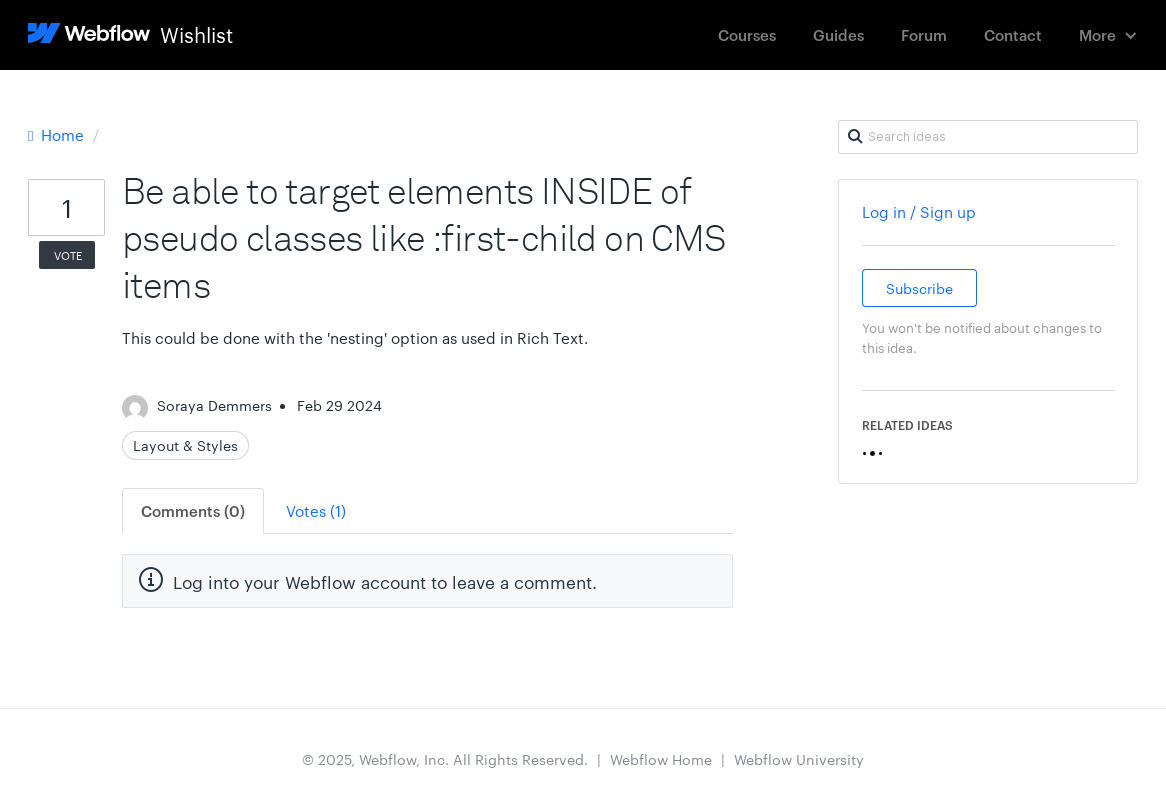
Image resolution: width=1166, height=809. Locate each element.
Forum (924, 34)
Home (58, 134)
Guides (838, 34)
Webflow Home (661, 759)
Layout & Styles (185, 445)
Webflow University (799, 759)
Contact (1013, 34)
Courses (747, 34)
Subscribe (919, 288)
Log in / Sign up (919, 211)
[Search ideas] (988, 137)
